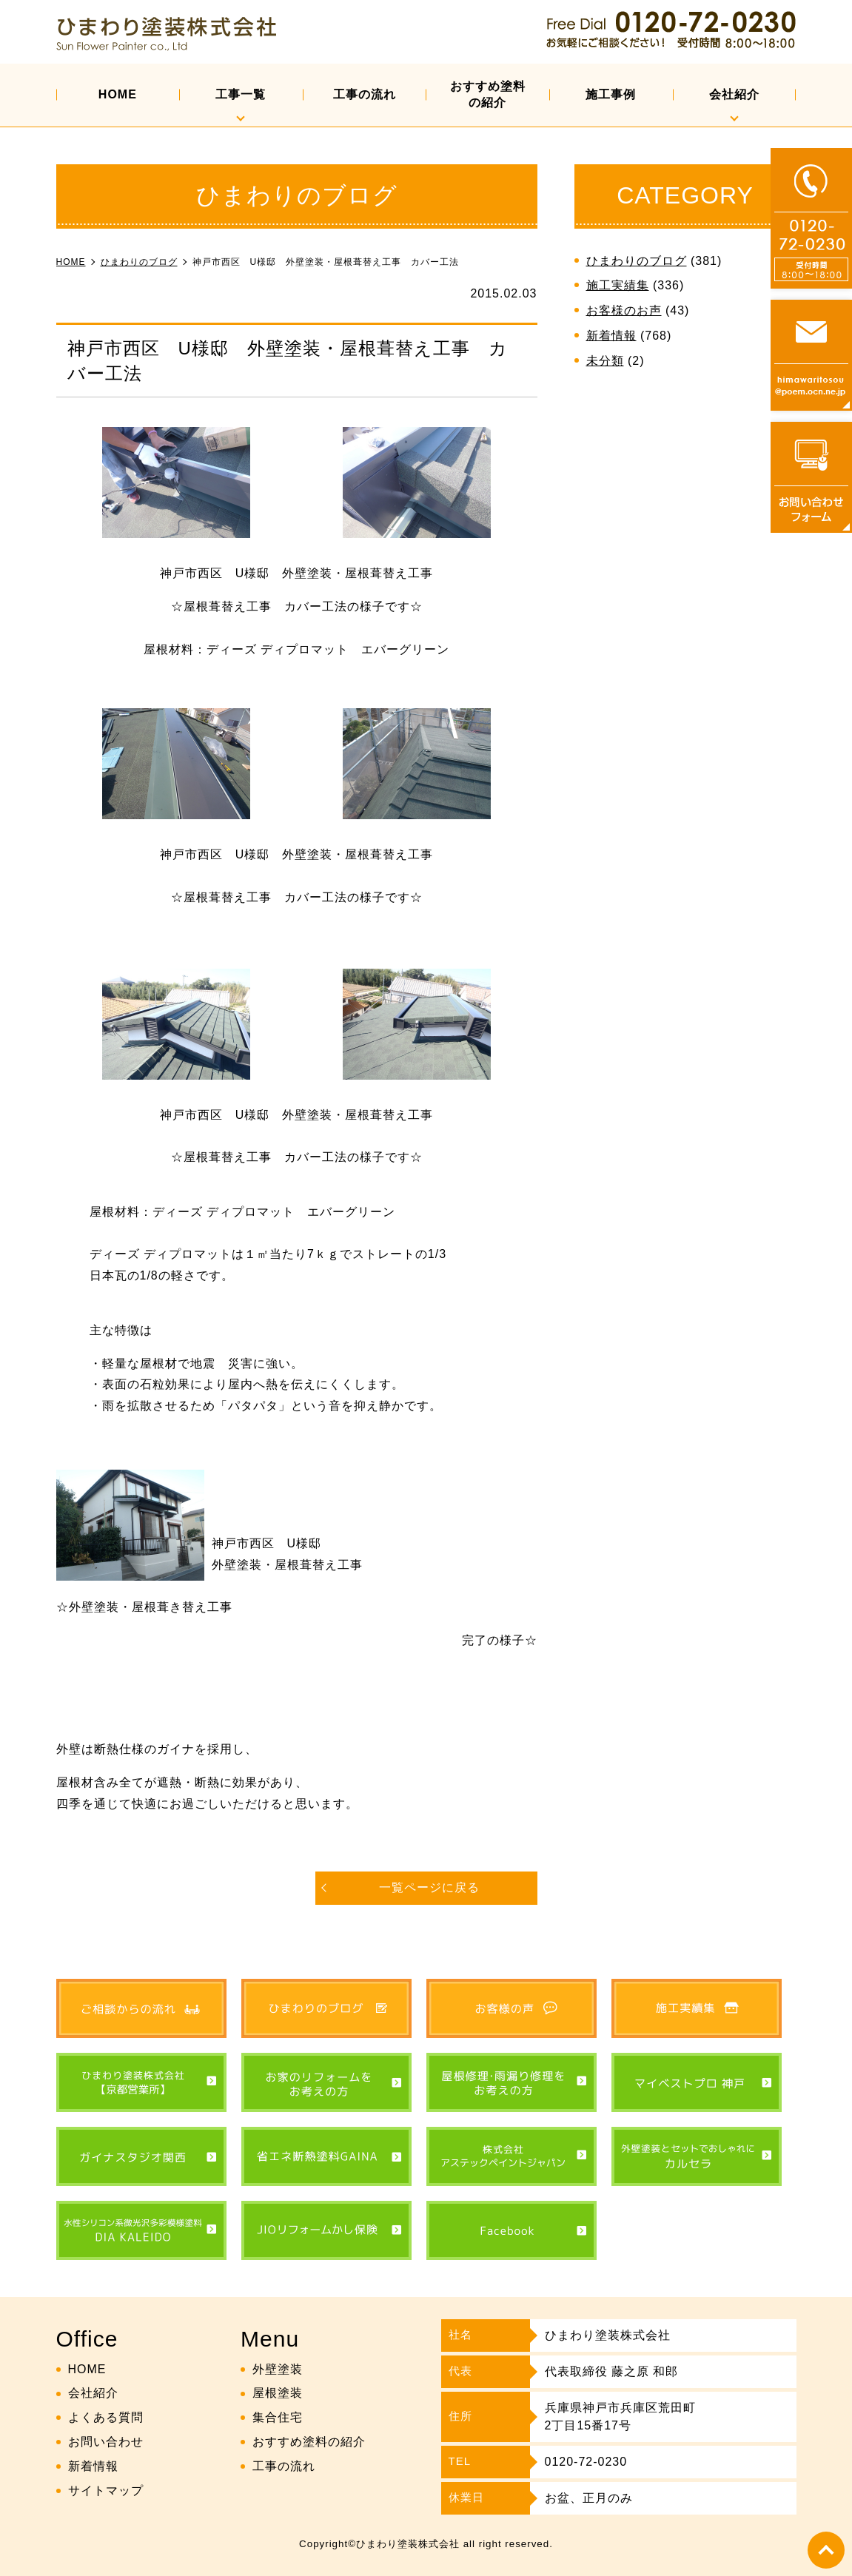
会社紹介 (734, 94)
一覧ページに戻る (429, 1887)
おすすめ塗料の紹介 (488, 94)
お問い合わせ (106, 2441)
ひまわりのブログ (636, 261)
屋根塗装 (277, 2393)
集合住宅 (277, 2417)
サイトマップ (106, 2490)
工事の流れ (364, 94)
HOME (117, 94)
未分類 (605, 360)
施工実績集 (617, 285)
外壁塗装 (277, 2369)
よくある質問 (106, 2417)
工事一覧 (240, 94)
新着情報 (611, 335)
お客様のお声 (624, 310)
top (826, 2550)
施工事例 (611, 94)
